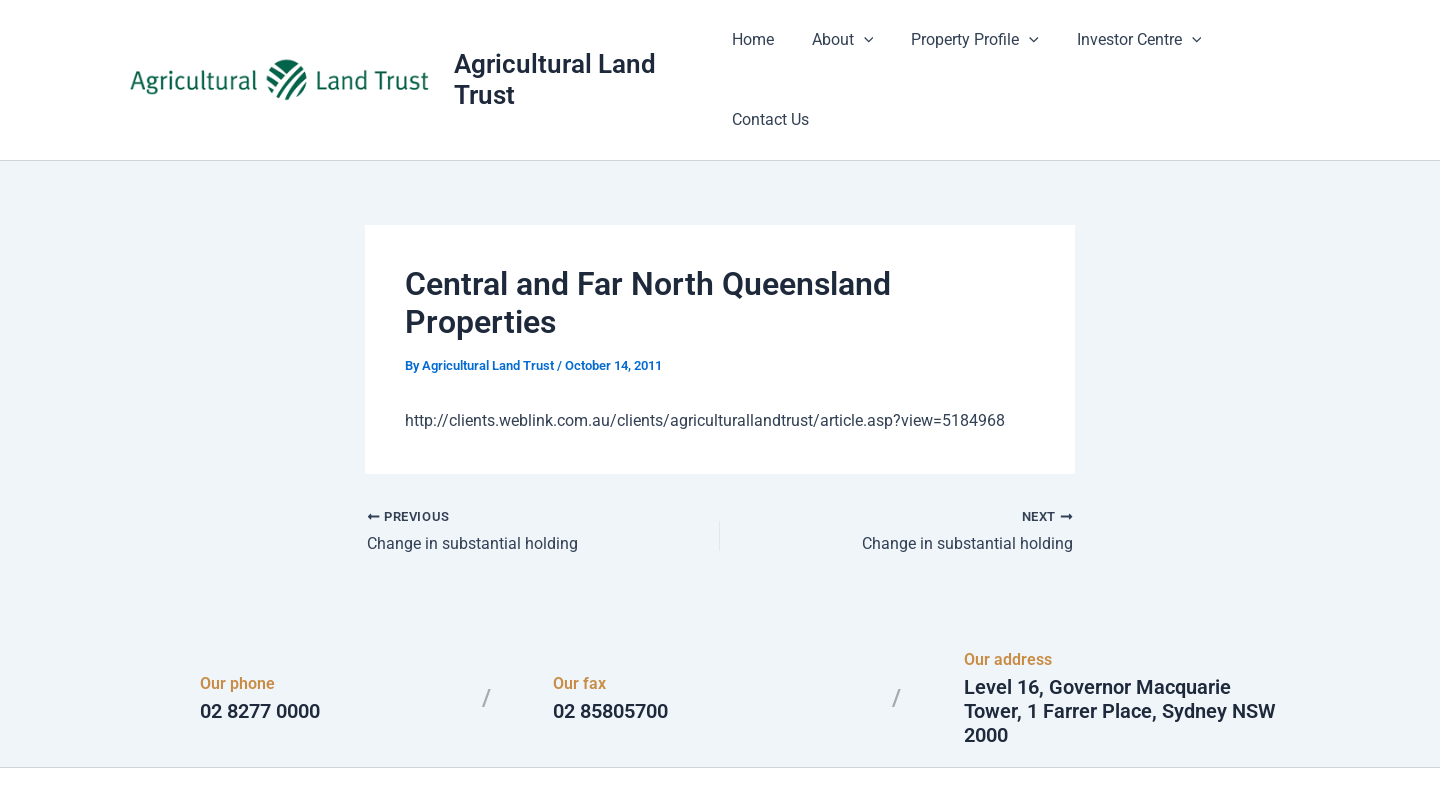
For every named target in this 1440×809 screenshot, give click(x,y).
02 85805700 (610, 652)
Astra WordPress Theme (914, 758)
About (848, 50)
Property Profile (975, 50)
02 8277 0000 (260, 652)
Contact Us (1265, 49)
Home (764, 49)
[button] (869, 50)
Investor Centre (1132, 50)
